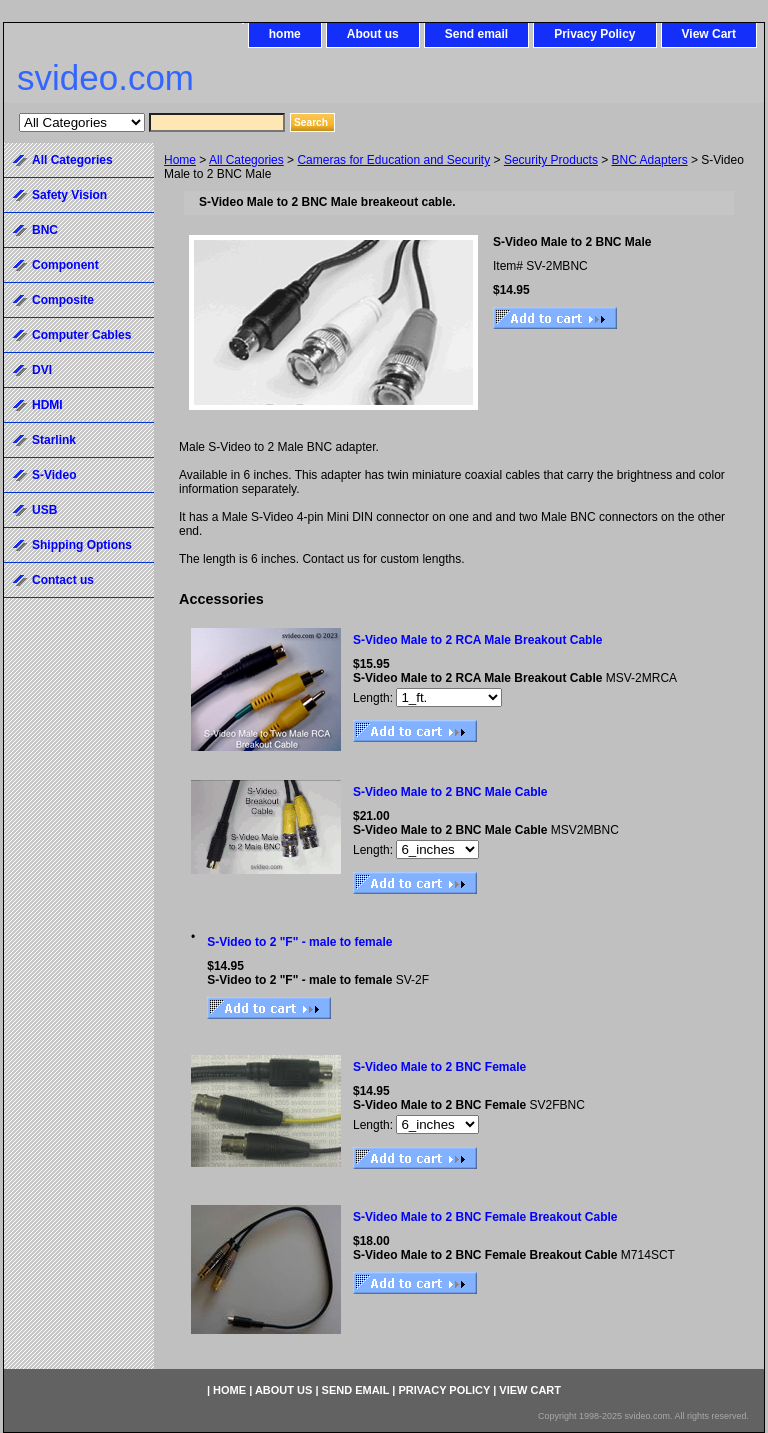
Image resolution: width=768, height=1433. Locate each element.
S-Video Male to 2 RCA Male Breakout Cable (477, 640)
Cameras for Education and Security (393, 160)
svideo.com (105, 77)
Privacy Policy (594, 34)
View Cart (709, 34)
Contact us (63, 580)
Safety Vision (69, 195)
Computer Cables (81, 335)
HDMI (47, 405)
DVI (42, 370)
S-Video (54, 475)
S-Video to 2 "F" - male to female (299, 942)
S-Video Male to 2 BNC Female (439, 1067)
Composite (63, 300)
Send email (476, 34)
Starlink (54, 440)
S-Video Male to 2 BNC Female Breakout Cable (485, 1217)
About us (373, 34)
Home (180, 160)
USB (44, 510)
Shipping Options (82, 545)
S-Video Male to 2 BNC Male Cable (450, 792)
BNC (45, 230)
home (285, 34)
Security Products (551, 160)
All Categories (246, 160)
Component (65, 265)
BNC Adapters (650, 160)
